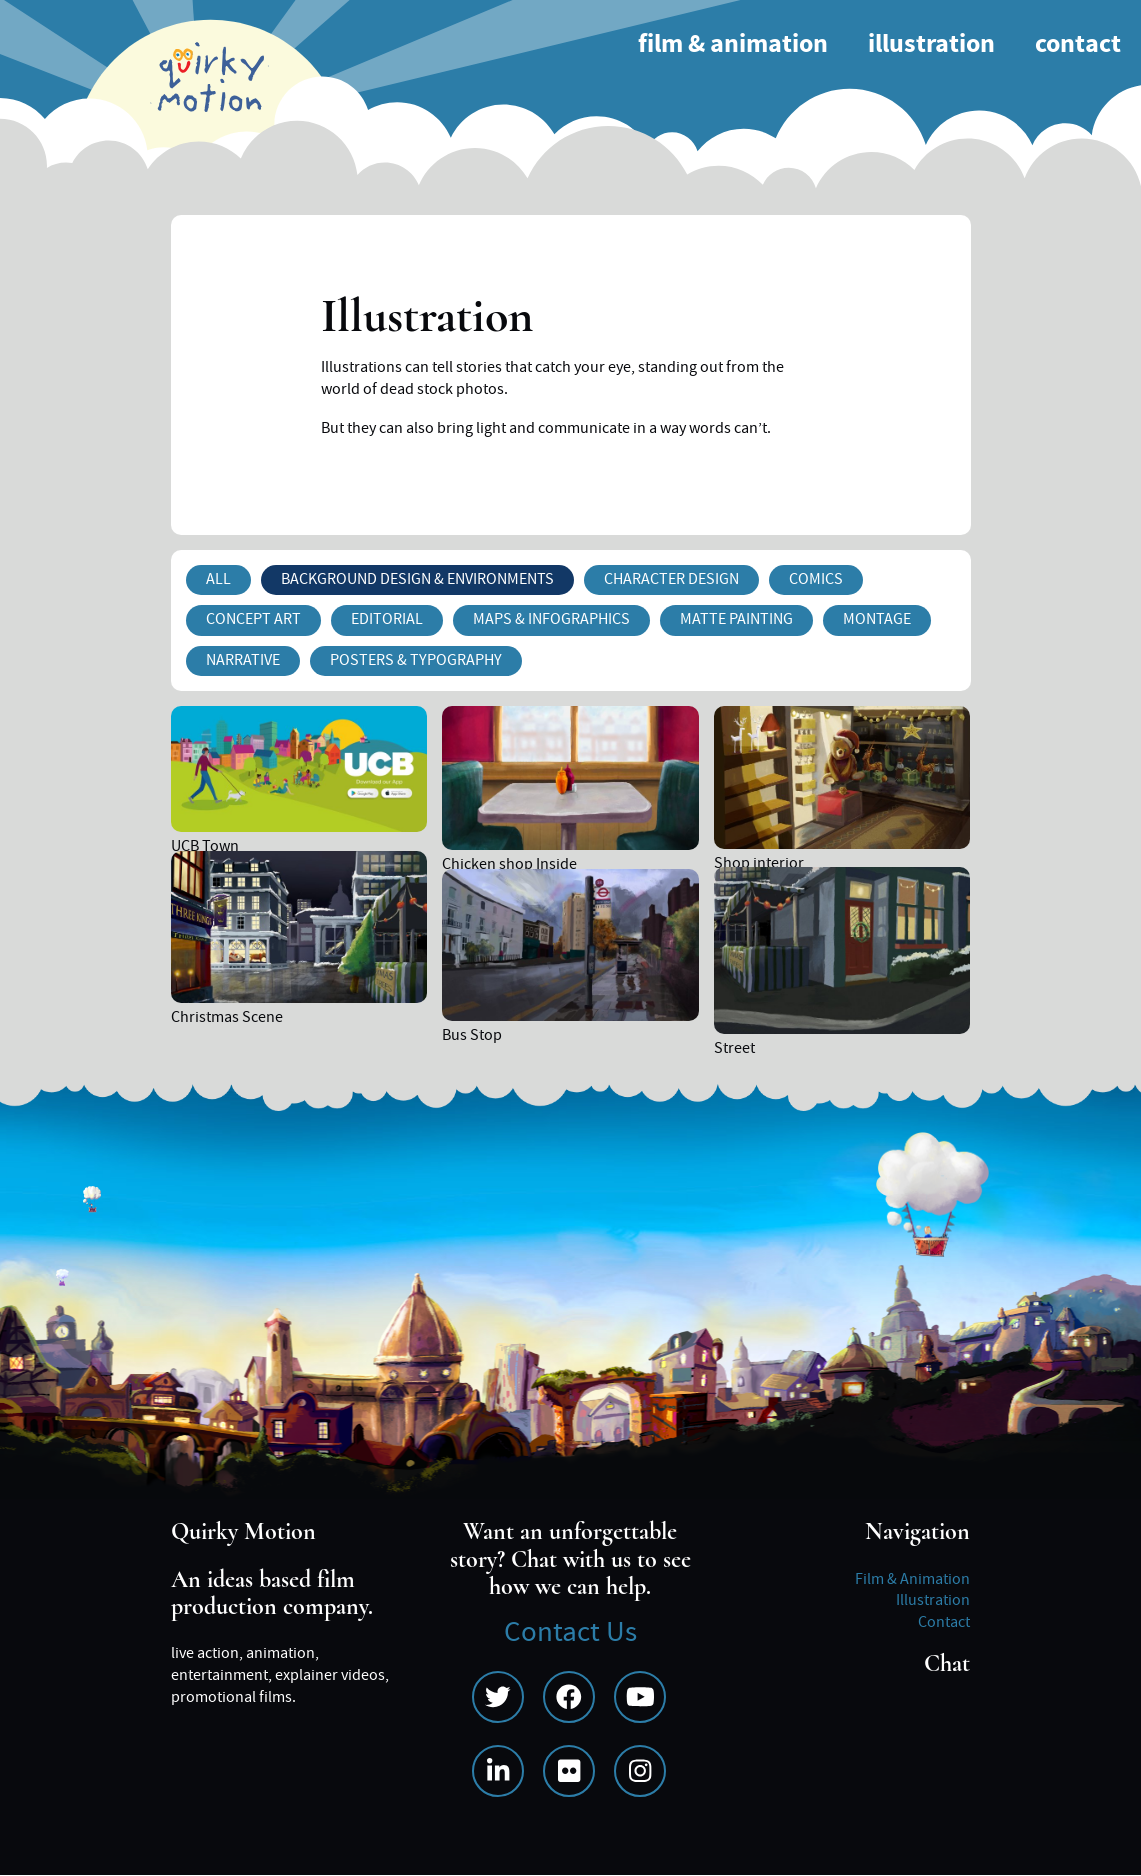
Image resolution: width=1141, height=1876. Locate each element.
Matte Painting (736, 619)
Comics (816, 579)
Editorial (387, 619)
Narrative (243, 660)
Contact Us (570, 1632)
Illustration (931, 44)
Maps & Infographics (551, 619)
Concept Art (253, 619)
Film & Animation (733, 44)
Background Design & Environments (417, 579)
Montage (877, 619)
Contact (1078, 44)
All (218, 579)
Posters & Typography (416, 660)
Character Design (671, 579)
